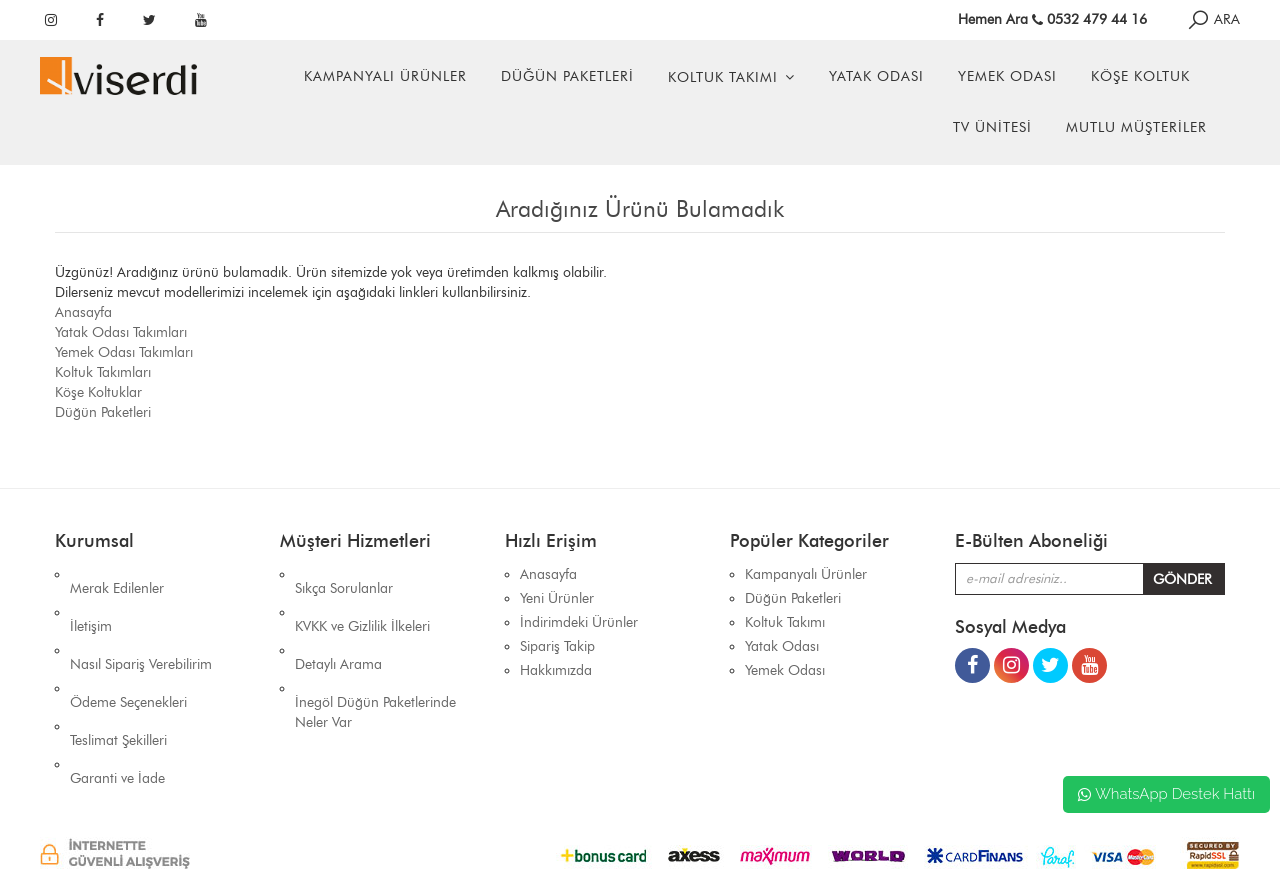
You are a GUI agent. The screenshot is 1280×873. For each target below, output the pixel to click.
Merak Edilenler (117, 574)
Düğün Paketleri (567, 76)
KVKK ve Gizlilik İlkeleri (362, 598)
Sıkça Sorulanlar (344, 574)
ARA (1213, 19)
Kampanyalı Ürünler (385, 76)
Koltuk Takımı (723, 77)
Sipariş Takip (557, 646)
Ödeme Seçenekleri (128, 646)
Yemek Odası (1007, 76)
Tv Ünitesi (992, 127)
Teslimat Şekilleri (118, 670)
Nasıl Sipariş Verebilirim (141, 622)
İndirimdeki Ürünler (579, 622)
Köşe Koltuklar (98, 392)
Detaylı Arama (338, 622)
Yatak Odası (876, 76)
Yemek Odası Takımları (124, 352)
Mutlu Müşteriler (1136, 127)
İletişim (91, 598)
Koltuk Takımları (103, 372)
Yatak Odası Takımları (121, 332)
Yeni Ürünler (557, 598)
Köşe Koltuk (1140, 76)
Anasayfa (83, 312)
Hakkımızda (556, 670)
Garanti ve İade (117, 694)
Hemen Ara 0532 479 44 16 (1052, 19)
